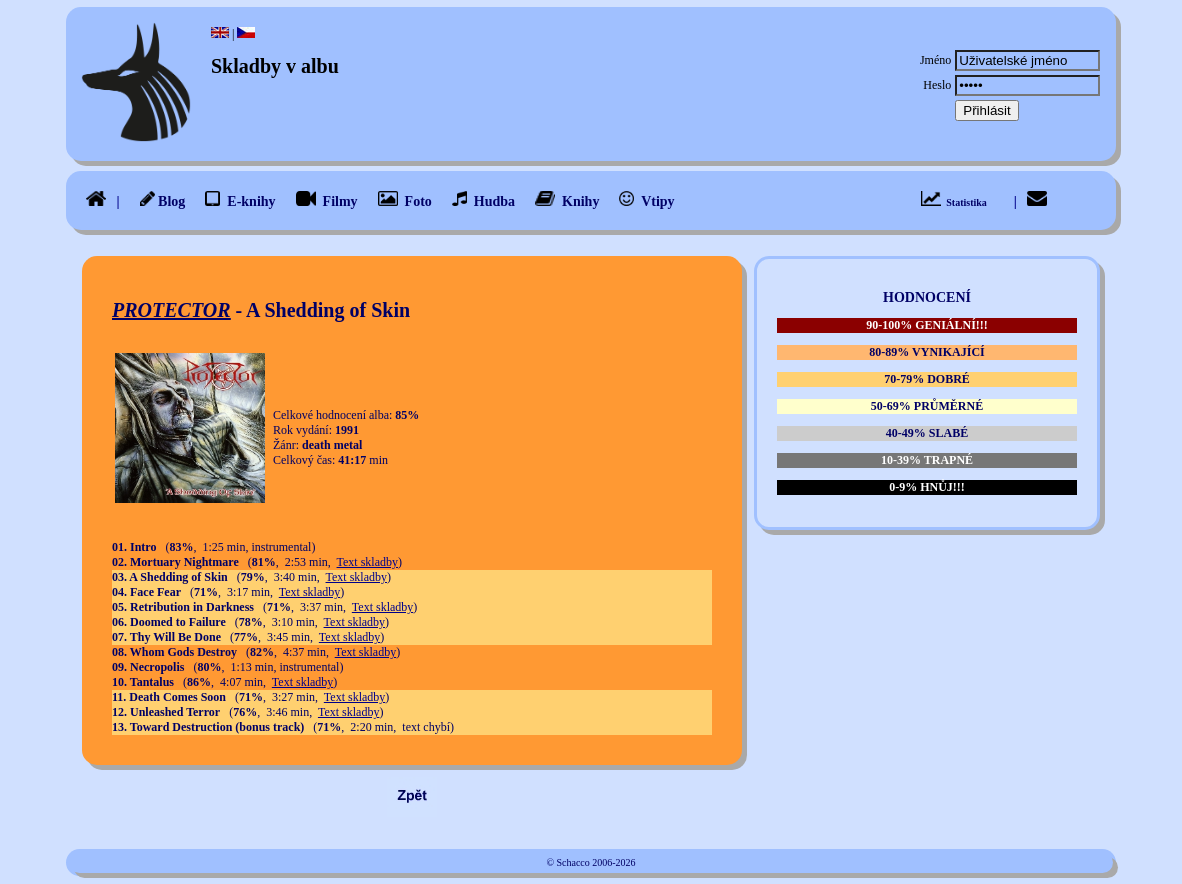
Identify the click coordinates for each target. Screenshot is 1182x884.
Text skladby (367, 562)
